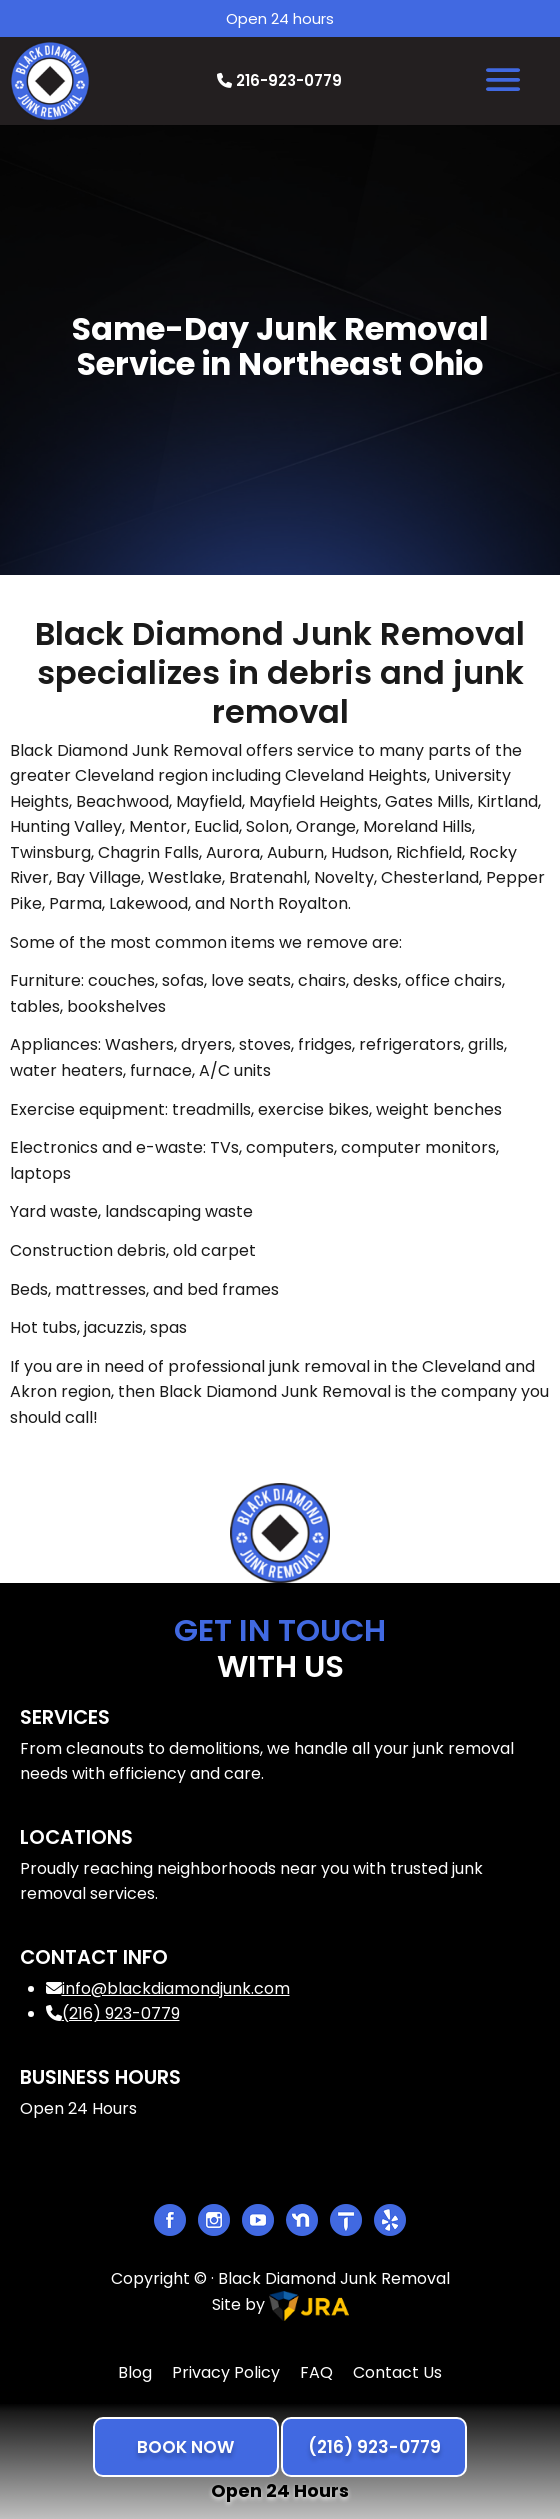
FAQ (316, 2372)
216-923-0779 (279, 80)
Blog (135, 2372)
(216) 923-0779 (113, 2013)
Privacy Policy (226, 2372)
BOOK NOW (185, 2447)
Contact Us (397, 2372)
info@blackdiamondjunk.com (168, 1988)
